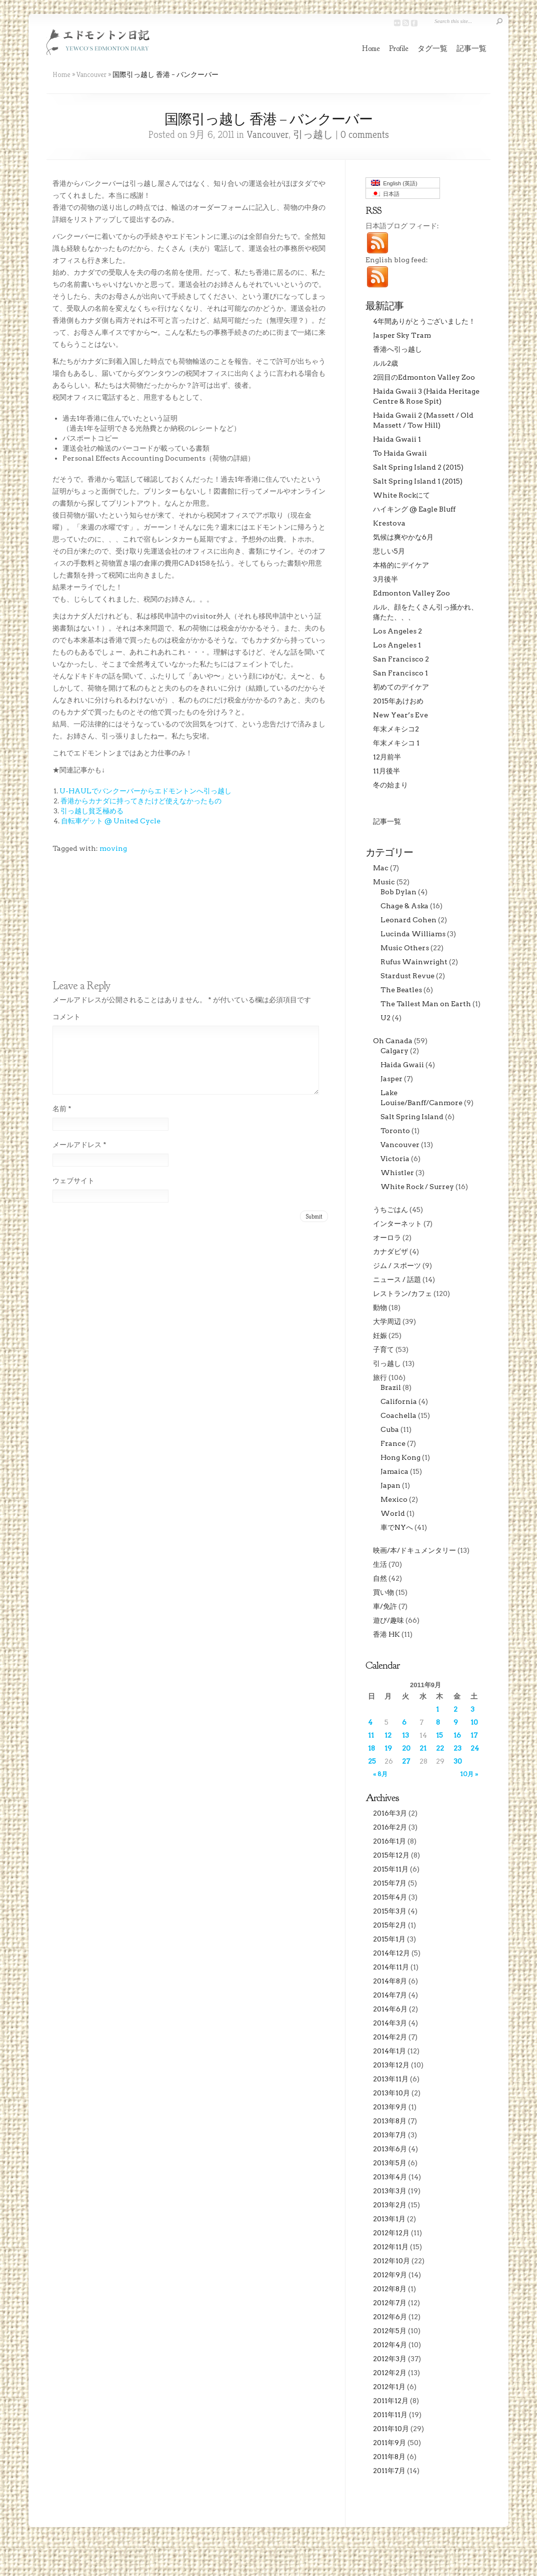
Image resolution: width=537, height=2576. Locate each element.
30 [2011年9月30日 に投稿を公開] (458, 1761)
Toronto (395, 1131)
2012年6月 (390, 2317)
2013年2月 (389, 2205)
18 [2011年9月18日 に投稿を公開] (371, 1748)
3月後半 (385, 579)
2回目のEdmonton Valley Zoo (424, 377)
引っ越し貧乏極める (92, 811)
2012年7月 (389, 2303)
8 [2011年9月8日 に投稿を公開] (438, 1722)
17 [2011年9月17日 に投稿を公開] (474, 1735)
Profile (398, 48)
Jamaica (394, 1471)
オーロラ (387, 1238)
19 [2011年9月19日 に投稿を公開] (388, 1748)
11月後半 (386, 771)
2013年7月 (389, 2135)
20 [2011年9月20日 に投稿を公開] (406, 1748)
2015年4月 (390, 1897)
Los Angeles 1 (397, 645)
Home (371, 48)
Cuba (389, 1429)
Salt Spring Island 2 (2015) (418, 467)
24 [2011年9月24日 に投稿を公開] (474, 1748)
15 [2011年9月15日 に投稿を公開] (439, 1735)
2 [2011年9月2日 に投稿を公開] (456, 1709)
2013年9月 (390, 2107)
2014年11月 (391, 1967)
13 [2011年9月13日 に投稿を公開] (405, 1735)
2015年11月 (390, 1869)
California (398, 1401)
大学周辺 (387, 1321)
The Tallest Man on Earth (425, 1004)
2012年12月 (391, 2233)
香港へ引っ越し (397, 349)
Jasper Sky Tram (402, 335)
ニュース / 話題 (397, 1280)
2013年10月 (391, 2093)
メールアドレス (79, 1157)
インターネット (397, 1224)
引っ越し (313, 134)
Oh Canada (392, 1041)
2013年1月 (389, 2219)
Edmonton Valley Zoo (411, 593)
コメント (66, 1017)
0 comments (364, 134)
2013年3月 (389, 2191)
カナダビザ (390, 1252)
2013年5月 (389, 2163)
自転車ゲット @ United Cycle (110, 821)
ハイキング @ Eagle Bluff (414, 509)
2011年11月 (390, 2415)
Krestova (389, 523)
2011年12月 (390, 2401)
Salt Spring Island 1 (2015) (417, 481)
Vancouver (91, 74)
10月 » (469, 1774)
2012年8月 (389, 2289)
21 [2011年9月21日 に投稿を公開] (423, 1748)
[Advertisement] (97, 930)
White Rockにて (401, 495)
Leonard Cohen (408, 920)
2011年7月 (389, 2471)
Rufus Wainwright (414, 962)
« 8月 (380, 1774)
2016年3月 (390, 1813)
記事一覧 (471, 48)
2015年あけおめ (398, 701)
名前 (62, 1121)
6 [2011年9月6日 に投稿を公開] (404, 1722)
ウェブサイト (73, 1193)
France (393, 1443)
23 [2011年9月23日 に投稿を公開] (458, 1748)
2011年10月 (391, 2429)
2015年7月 (389, 1883)
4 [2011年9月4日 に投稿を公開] (370, 1722)
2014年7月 (390, 1995)
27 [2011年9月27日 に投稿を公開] (406, 1761)
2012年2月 (389, 2373)
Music (384, 882)
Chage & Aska (404, 906)
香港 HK (386, 1634)
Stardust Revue (407, 976)
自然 (380, 1578)
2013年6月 (390, 2149)
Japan (390, 1485)
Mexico (394, 1499)
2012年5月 (389, 2331)
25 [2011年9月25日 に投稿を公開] (372, 1761)
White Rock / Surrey (417, 1187)
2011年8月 (389, 2457)
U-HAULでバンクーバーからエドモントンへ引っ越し (146, 791)
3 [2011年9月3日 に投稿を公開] (472, 1709)
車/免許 (385, 1606)
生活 (380, 1564)
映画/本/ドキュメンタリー (414, 1550)
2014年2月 (390, 2037)
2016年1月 (389, 1841)
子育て (383, 1349)
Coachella (398, 1415)
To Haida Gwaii (400, 453)
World (392, 1513)
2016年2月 (390, 1827)
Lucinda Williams (413, 934)
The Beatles (401, 990)
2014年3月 (390, 2023)
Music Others (404, 948)
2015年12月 (391, 1855)
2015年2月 (389, 1925)
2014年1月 (389, 2051)
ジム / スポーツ (397, 1266)
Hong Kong (400, 1457)
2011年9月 (389, 2443)
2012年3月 (389, 2359)
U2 (385, 1018)
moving (113, 848)
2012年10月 (391, 2261)
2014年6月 (390, 2009)
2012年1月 (389, 2387)
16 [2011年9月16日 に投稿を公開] (457, 1735)
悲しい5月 (389, 551)
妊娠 (380, 1335)
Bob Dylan (398, 892)
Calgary (394, 1051)
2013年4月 (390, 2177)
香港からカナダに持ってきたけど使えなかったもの (141, 801)
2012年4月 (390, 2345)
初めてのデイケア (401, 687)
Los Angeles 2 (397, 631)
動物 (380, 1307)
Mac (380, 868)
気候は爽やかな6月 (403, 537)
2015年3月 (389, 1911)
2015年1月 (389, 1939)
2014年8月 (390, 1981)
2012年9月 (390, 2275)
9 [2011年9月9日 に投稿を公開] (456, 1722)
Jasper (391, 1079)
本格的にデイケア (401, 565)
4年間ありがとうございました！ (424, 321)
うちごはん (390, 1210)
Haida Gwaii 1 (397, 439)
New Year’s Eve (400, 715)
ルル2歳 (385, 363)
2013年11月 (390, 2079)
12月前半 (387, 757)
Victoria (395, 1159)
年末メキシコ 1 (396, 743)
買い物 (383, 1592)
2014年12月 (391, 1953)
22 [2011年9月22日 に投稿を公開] (440, 1748)
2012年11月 (390, 2247)
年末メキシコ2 (396, 729)
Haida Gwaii (402, 1065)
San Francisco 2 (401, 659)
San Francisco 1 (400, 673)
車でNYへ (396, 1527)
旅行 (380, 1377)
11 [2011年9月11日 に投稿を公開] (371, 1735)
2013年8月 (389, 2121)
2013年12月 (391, 2065)
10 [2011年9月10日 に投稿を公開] (474, 1722)
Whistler (397, 1173)
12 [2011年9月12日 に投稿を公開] (388, 1735)
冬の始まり (390, 785)
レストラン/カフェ (402, 1293)
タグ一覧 (433, 48)
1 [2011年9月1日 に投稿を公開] (437, 1709)
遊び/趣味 (388, 1620)
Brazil (390, 1387)
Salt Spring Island (412, 1117)
